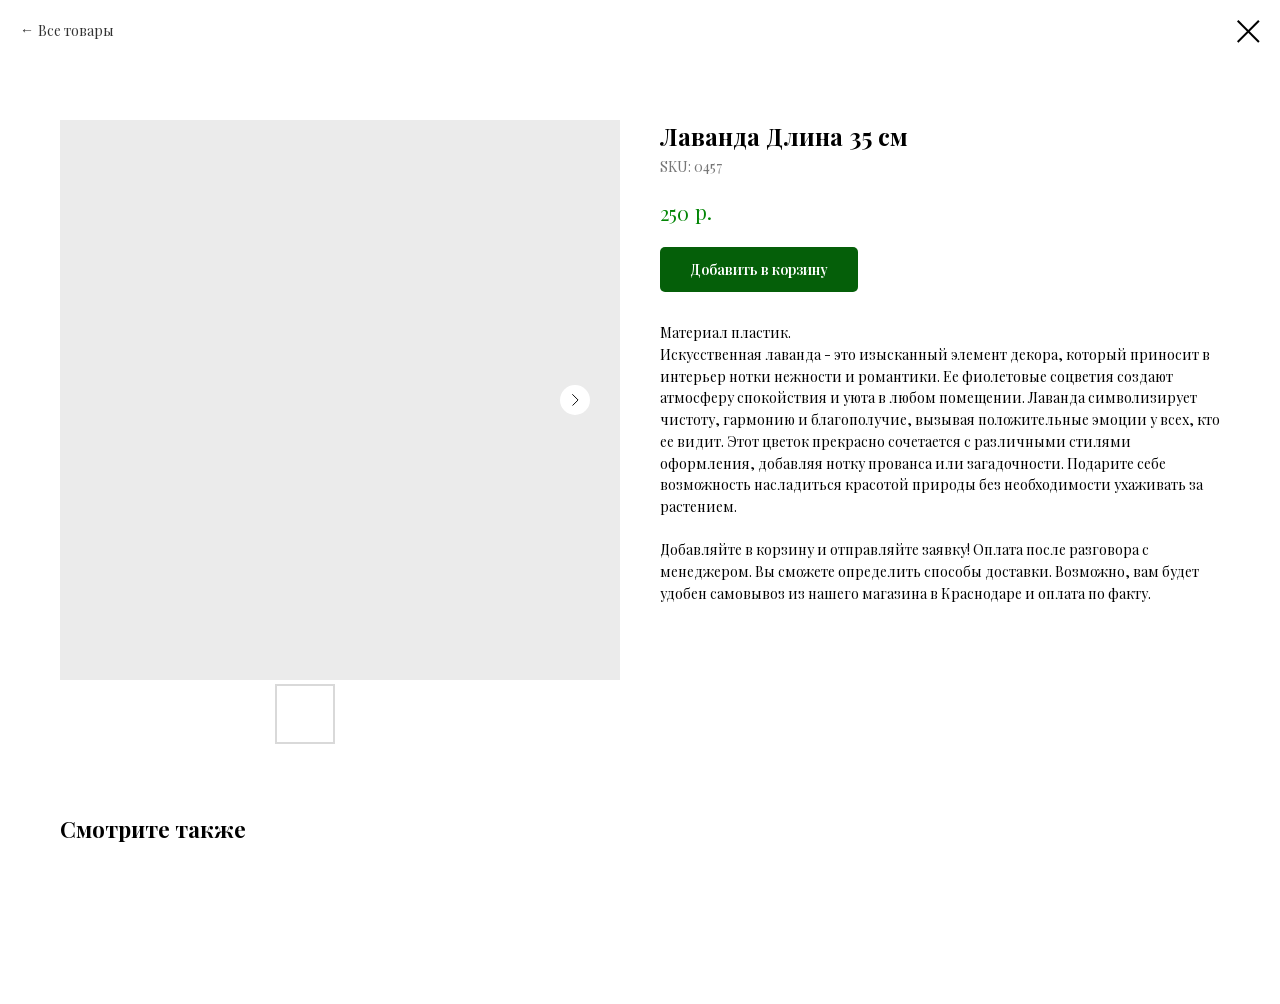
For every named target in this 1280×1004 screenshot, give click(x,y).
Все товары (76, 30)
